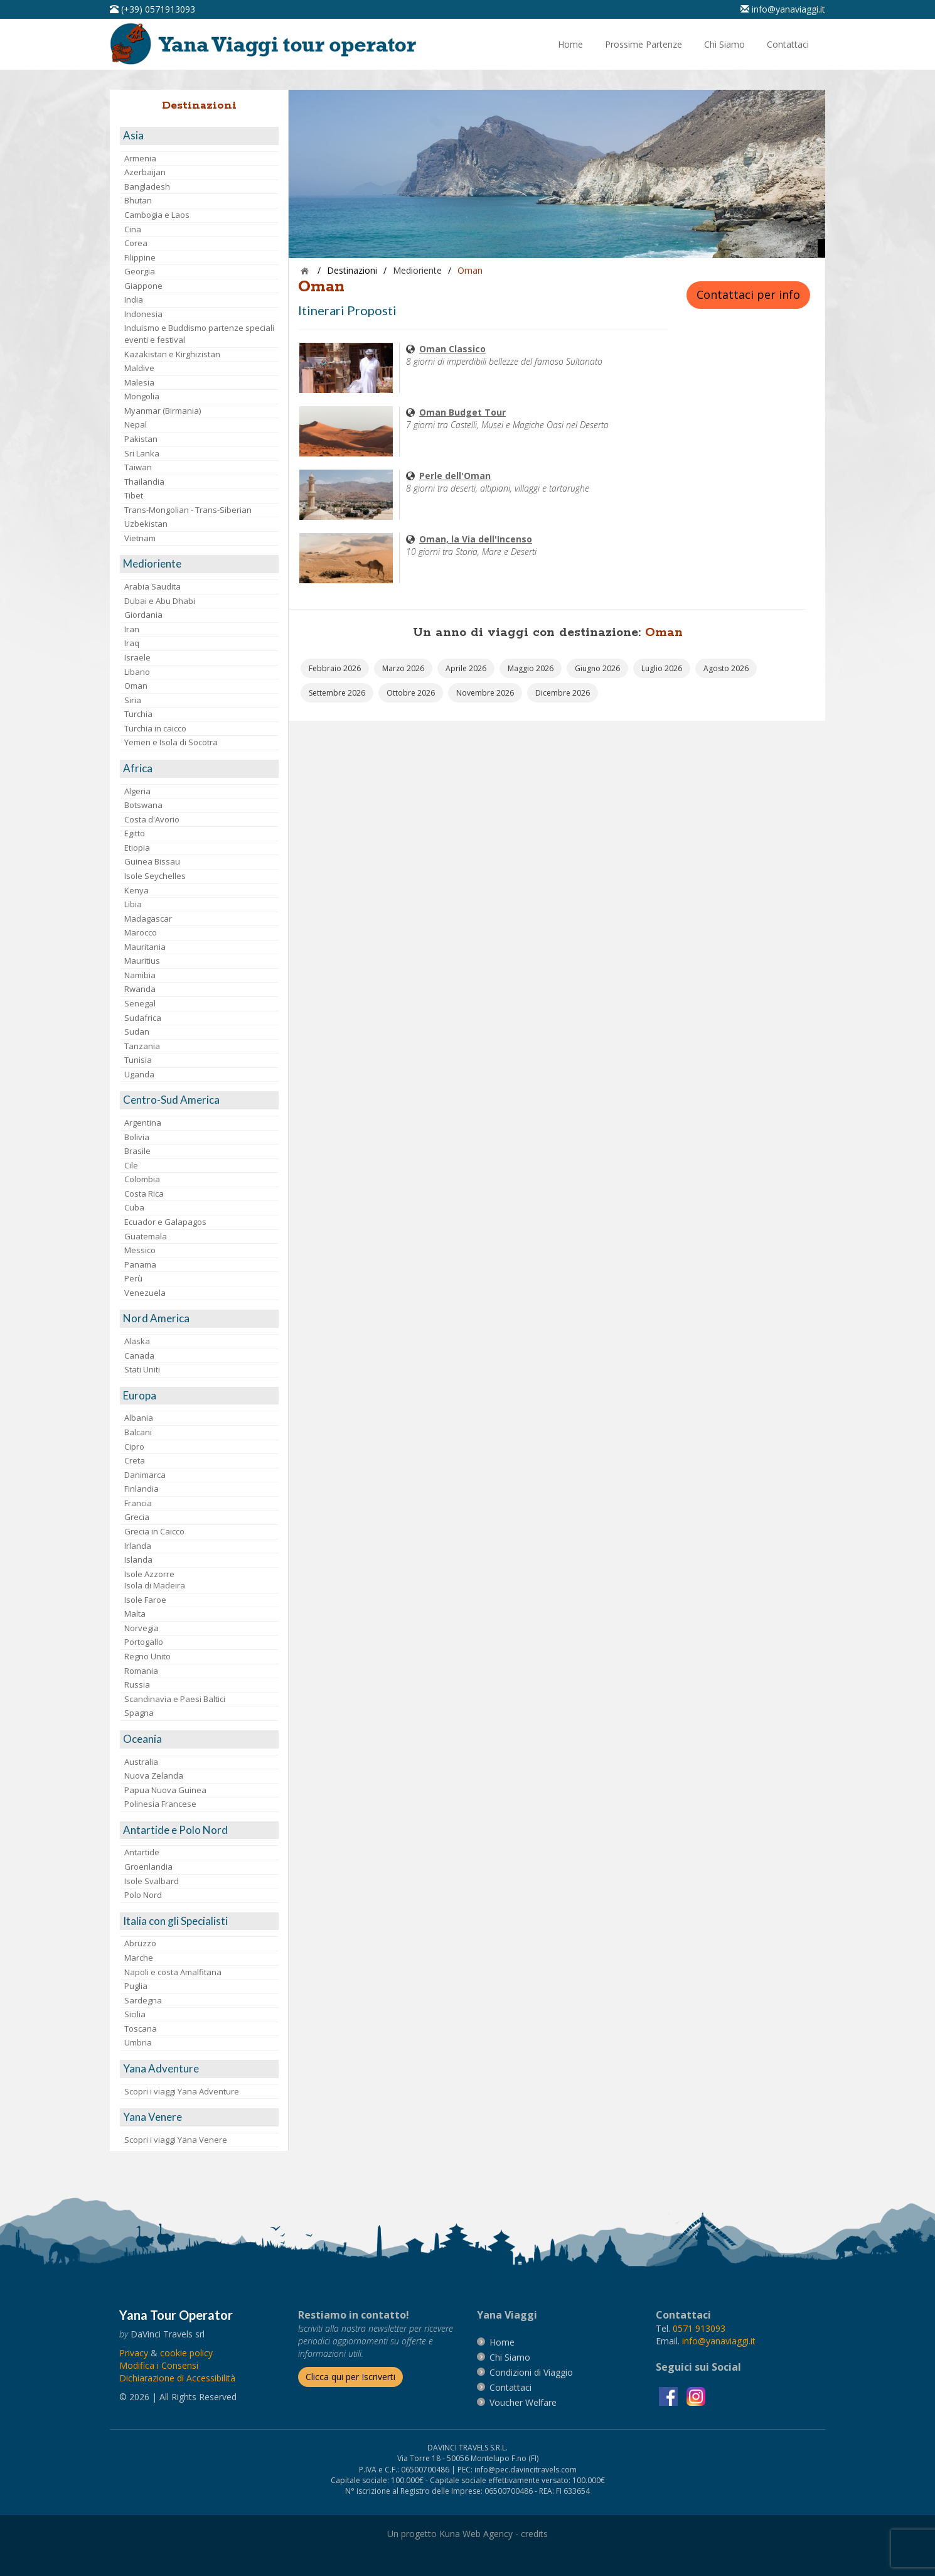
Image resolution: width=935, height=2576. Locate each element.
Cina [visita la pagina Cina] (132, 229)
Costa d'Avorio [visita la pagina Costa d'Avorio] (151, 819)
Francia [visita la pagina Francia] (138, 1503)
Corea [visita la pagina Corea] (135, 243)
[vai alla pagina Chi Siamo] (724, 44)
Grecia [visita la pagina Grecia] (136, 1516)
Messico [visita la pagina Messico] (140, 1250)
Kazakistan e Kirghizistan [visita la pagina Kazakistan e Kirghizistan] (172, 354)
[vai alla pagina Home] (267, 43)
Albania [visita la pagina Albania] (138, 1417)
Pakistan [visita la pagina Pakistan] (141, 439)
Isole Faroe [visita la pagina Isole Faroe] (145, 1599)
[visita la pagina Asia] (199, 136)
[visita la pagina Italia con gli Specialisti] (199, 1921)
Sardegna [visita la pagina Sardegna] (143, 2000)
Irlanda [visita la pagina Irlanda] (137, 1545)
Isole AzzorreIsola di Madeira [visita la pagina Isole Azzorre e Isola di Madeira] (154, 1580)
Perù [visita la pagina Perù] (133, 1278)
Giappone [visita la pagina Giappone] (143, 285)
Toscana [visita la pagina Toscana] (140, 2028)
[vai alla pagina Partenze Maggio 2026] (531, 668)
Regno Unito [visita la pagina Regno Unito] (147, 1656)
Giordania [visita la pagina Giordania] (143, 614)
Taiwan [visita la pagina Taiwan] (138, 467)
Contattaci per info (748, 294)
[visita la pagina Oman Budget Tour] (346, 430)
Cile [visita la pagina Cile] (131, 1165)
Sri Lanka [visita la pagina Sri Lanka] (141, 453)
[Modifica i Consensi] (158, 2365)
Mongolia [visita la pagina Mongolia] (141, 396)
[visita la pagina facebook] (669, 2395)
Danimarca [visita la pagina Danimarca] (145, 1474)
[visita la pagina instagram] (696, 2395)
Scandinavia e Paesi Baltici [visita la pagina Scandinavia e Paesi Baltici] (174, 1699)
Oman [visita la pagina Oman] (135, 685)
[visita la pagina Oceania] (199, 1739)
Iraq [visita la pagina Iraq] (131, 643)
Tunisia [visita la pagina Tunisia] (138, 1059)
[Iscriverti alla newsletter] (350, 2377)
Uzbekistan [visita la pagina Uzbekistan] (146, 523)
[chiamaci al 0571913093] (699, 2328)
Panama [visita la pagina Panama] (140, 1264)
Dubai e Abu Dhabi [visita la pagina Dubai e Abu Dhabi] (159, 600)
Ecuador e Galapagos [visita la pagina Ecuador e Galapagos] (165, 1221)
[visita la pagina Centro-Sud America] (199, 1100)
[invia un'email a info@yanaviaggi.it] (719, 2341)
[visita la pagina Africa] (199, 769)
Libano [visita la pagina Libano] (137, 671)
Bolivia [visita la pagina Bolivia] (136, 1137)
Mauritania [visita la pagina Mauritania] (145, 946)
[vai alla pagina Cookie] (186, 2353)
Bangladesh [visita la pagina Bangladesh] (147, 186)
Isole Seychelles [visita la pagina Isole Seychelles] (155, 875)
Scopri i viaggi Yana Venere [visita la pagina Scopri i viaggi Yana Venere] (175, 2139)
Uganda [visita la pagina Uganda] (139, 1074)
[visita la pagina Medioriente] (199, 564)
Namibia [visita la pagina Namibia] (140, 975)
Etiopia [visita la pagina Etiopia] (137, 847)
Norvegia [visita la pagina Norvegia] (141, 1628)
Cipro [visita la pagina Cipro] (134, 1446)
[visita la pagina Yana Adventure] (199, 2069)
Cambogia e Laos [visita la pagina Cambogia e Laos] (157, 214)
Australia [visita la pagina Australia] (141, 1761)
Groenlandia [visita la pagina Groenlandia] (148, 1866)
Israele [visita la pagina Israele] (137, 657)
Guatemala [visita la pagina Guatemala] (145, 1236)
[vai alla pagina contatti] (510, 2387)
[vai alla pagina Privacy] (133, 2353)
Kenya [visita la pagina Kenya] (136, 890)
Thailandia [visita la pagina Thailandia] (144, 481)
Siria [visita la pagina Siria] (132, 700)
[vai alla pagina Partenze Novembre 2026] (485, 693)
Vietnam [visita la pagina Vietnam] (140, 538)
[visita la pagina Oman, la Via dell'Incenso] (346, 557)
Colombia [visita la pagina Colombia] (142, 1179)
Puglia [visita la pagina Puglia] (135, 1985)
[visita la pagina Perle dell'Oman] (346, 494)
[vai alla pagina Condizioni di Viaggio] (531, 2372)
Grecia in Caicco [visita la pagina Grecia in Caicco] (154, 1531)
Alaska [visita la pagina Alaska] (137, 1341)
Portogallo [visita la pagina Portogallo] (143, 1641)
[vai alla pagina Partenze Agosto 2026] (726, 668)
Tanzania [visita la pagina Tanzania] (142, 1046)
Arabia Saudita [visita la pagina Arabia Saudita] (152, 586)
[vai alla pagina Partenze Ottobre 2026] (410, 693)
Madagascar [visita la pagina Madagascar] (148, 918)
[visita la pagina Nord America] (199, 1319)
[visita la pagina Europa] (199, 1396)
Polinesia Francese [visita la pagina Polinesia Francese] (160, 1803)
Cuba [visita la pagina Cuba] (134, 1207)
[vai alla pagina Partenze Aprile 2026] (465, 668)
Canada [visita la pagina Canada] (139, 1355)
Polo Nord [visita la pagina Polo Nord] (143, 1894)
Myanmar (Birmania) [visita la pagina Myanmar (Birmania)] (162, 410)
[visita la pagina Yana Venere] (199, 2117)
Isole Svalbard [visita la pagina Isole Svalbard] (151, 1881)
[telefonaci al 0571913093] (152, 9)
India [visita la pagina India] (133, 299)
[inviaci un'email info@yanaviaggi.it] (782, 9)
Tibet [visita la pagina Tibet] (133, 495)
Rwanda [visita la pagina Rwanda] (140, 988)
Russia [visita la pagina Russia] (137, 1684)
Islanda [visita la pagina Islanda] (138, 1559)
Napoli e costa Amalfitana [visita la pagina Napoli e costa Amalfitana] (173, 1972)
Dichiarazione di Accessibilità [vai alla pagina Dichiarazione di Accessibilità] (177, 2378)
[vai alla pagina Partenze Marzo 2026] (403, 668)
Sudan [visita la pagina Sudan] (136, 1031)
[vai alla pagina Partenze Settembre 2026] (337, 693)
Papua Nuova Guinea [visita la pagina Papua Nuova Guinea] (165, 1790)
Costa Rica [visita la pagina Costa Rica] (144, 1193)
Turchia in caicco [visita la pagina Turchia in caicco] (155, 728)
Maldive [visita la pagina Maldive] (139, 368)
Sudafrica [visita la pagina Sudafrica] (142, 1017)
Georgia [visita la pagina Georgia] (139, 271)
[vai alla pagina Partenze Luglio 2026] (661, 668)
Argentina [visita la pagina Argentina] (142, 1122)
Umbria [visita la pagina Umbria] (138, 2042)
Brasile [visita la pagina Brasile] (137, 1150)
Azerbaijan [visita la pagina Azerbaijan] (145, 172)
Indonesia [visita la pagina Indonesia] (143, 314)
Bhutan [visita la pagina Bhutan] (138, 200)
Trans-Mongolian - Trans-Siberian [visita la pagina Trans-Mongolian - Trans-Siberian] (188, 509)
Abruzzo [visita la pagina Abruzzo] (140, 1943)
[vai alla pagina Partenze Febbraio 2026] (335, 668)
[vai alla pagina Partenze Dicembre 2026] (562, 693)
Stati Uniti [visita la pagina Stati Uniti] (142, 1369)
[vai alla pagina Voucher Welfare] (523, 2402)
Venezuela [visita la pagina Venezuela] (145, 1292)
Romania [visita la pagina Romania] (141, 1670)
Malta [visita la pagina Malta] (135, 1613)
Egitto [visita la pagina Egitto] (134, 833)
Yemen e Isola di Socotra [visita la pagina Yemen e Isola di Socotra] (171, 742)
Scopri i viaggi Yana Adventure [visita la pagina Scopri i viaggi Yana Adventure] (181, 2091)
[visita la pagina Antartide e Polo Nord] (199, 1830)
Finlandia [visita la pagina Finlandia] (141, 1488)
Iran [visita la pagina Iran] (131, 629)
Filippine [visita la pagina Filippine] (140, 257)
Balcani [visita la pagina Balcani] (138, 1432)
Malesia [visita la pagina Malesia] (139, 382)
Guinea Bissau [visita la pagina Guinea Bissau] (152, 861)
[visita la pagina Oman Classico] (346, 367)
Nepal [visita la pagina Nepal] (135, 424)
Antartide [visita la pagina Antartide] (141, 1852)
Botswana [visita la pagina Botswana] (143, 805)
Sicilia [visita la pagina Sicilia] (135, 2014)
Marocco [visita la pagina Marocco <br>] (140, 932)
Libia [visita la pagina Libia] (133, 904)
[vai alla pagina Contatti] (788, 44)
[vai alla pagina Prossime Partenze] (643, 44)
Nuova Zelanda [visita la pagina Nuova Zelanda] (153, 1775)
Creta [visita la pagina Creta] (134, 1460)
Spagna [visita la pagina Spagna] (139, 1712)
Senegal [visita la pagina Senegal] (140, 1003)
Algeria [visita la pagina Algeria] (137, 791)
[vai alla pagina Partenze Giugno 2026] (597, 668)
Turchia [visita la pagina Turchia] (138, 713)
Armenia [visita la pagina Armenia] (140, 158)
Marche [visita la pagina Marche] (138, 1957)
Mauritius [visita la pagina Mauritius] (142, 960)
